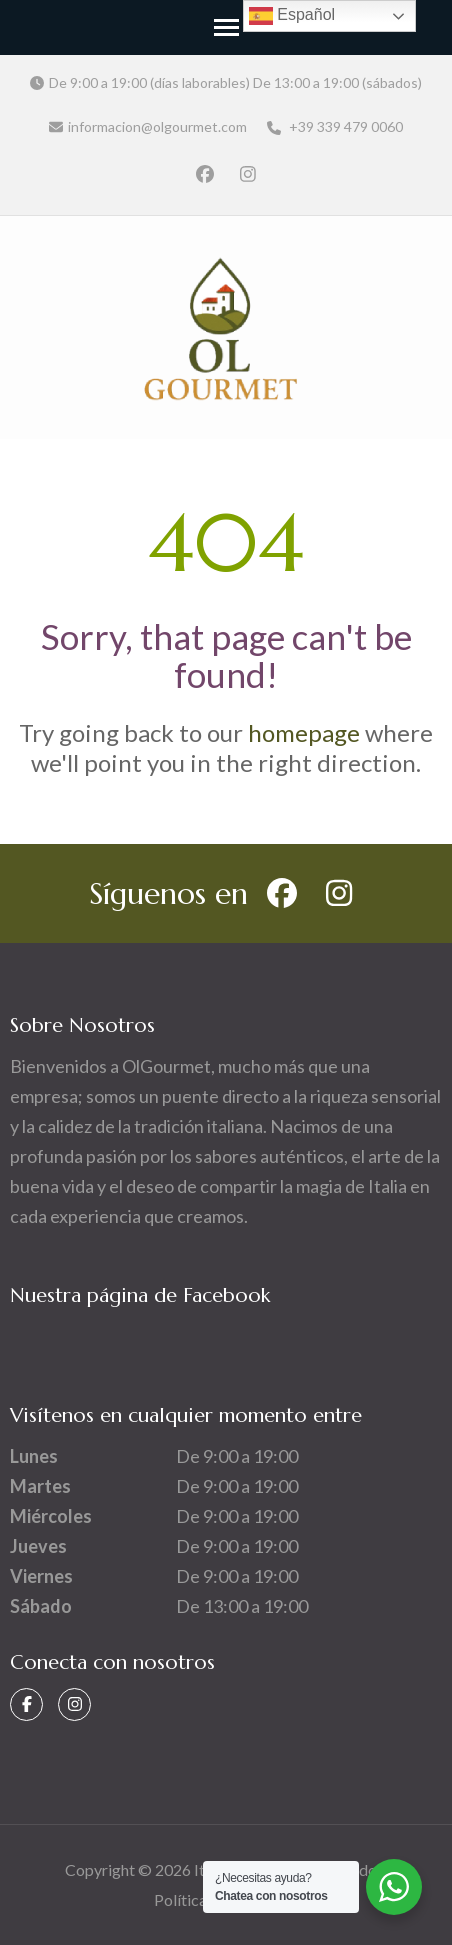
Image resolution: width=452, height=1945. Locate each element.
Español (292, 16)
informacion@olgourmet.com (157, 126)
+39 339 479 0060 (335, 126)
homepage (304, 732)
